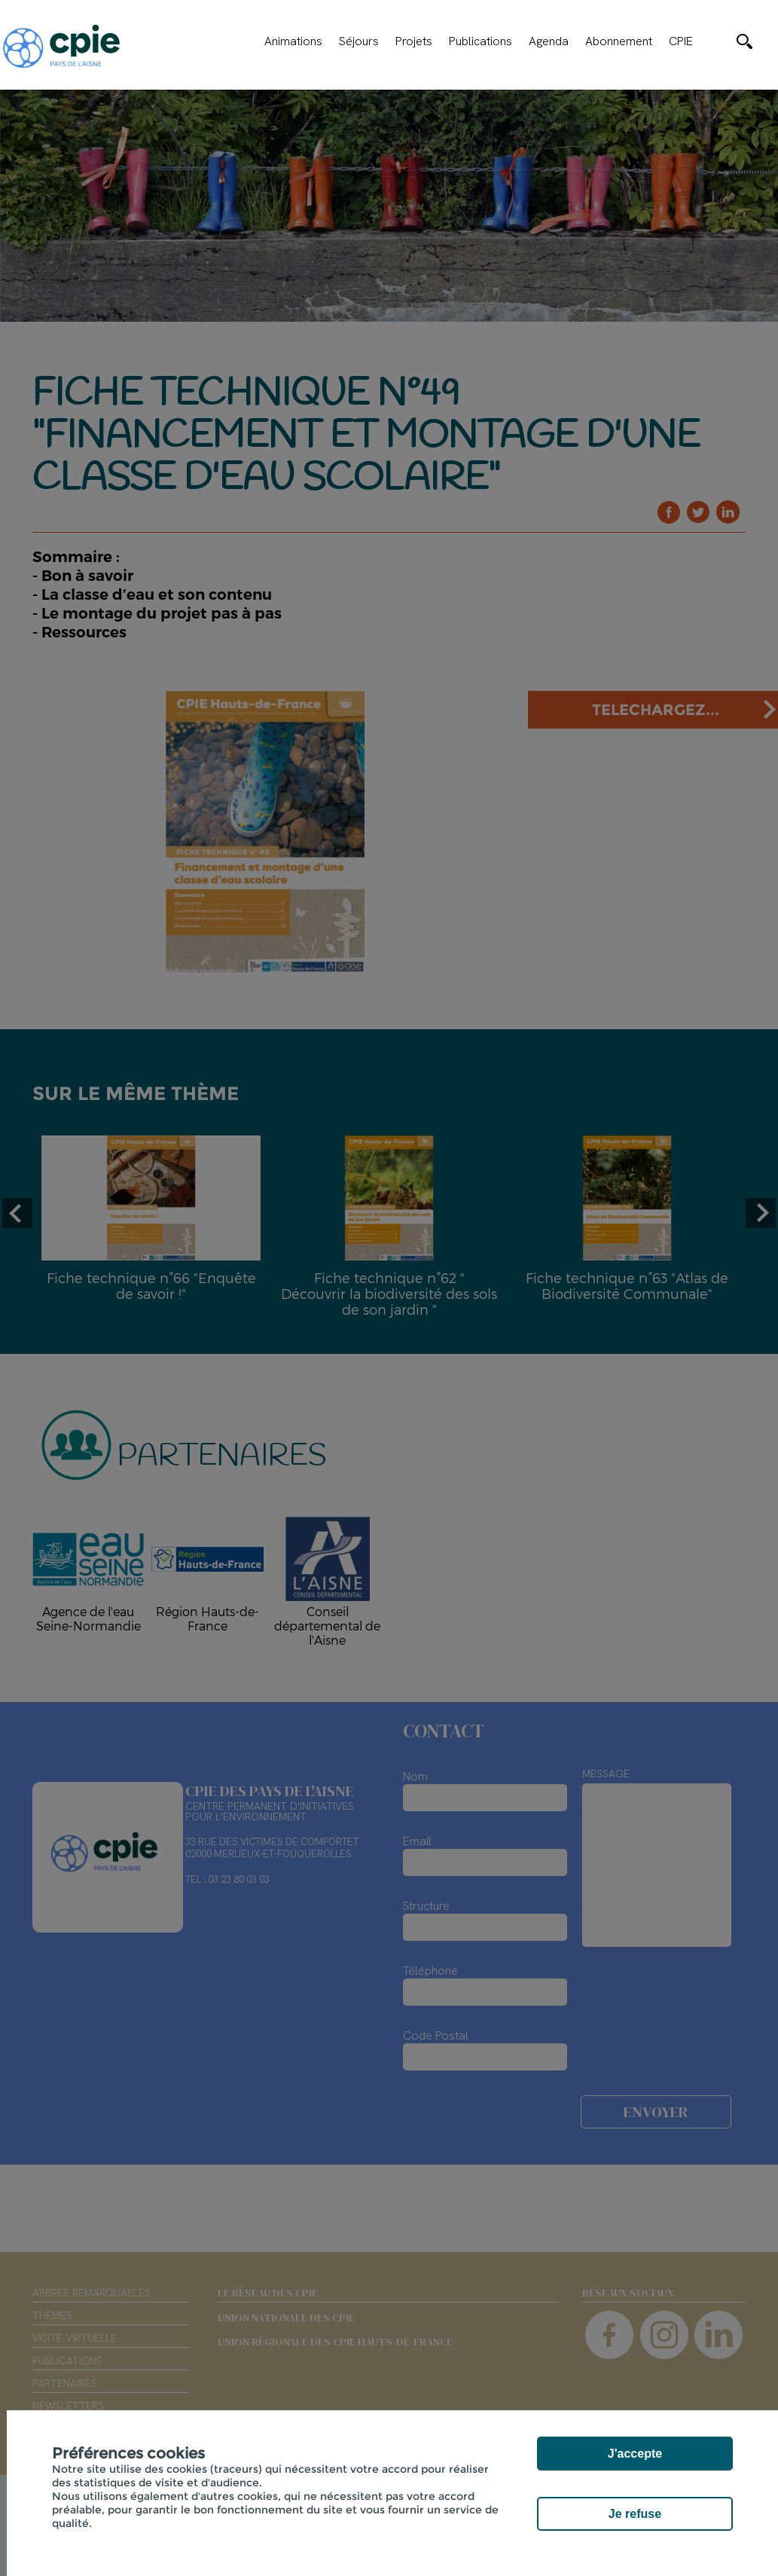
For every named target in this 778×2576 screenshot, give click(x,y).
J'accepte (635, 2453)
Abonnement (618, 41)
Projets (413, 41)
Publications (480, 41)
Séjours (359, 41)
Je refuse (635, 2513)
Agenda (549, 41)
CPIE (681, 41)
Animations (293, 41)
